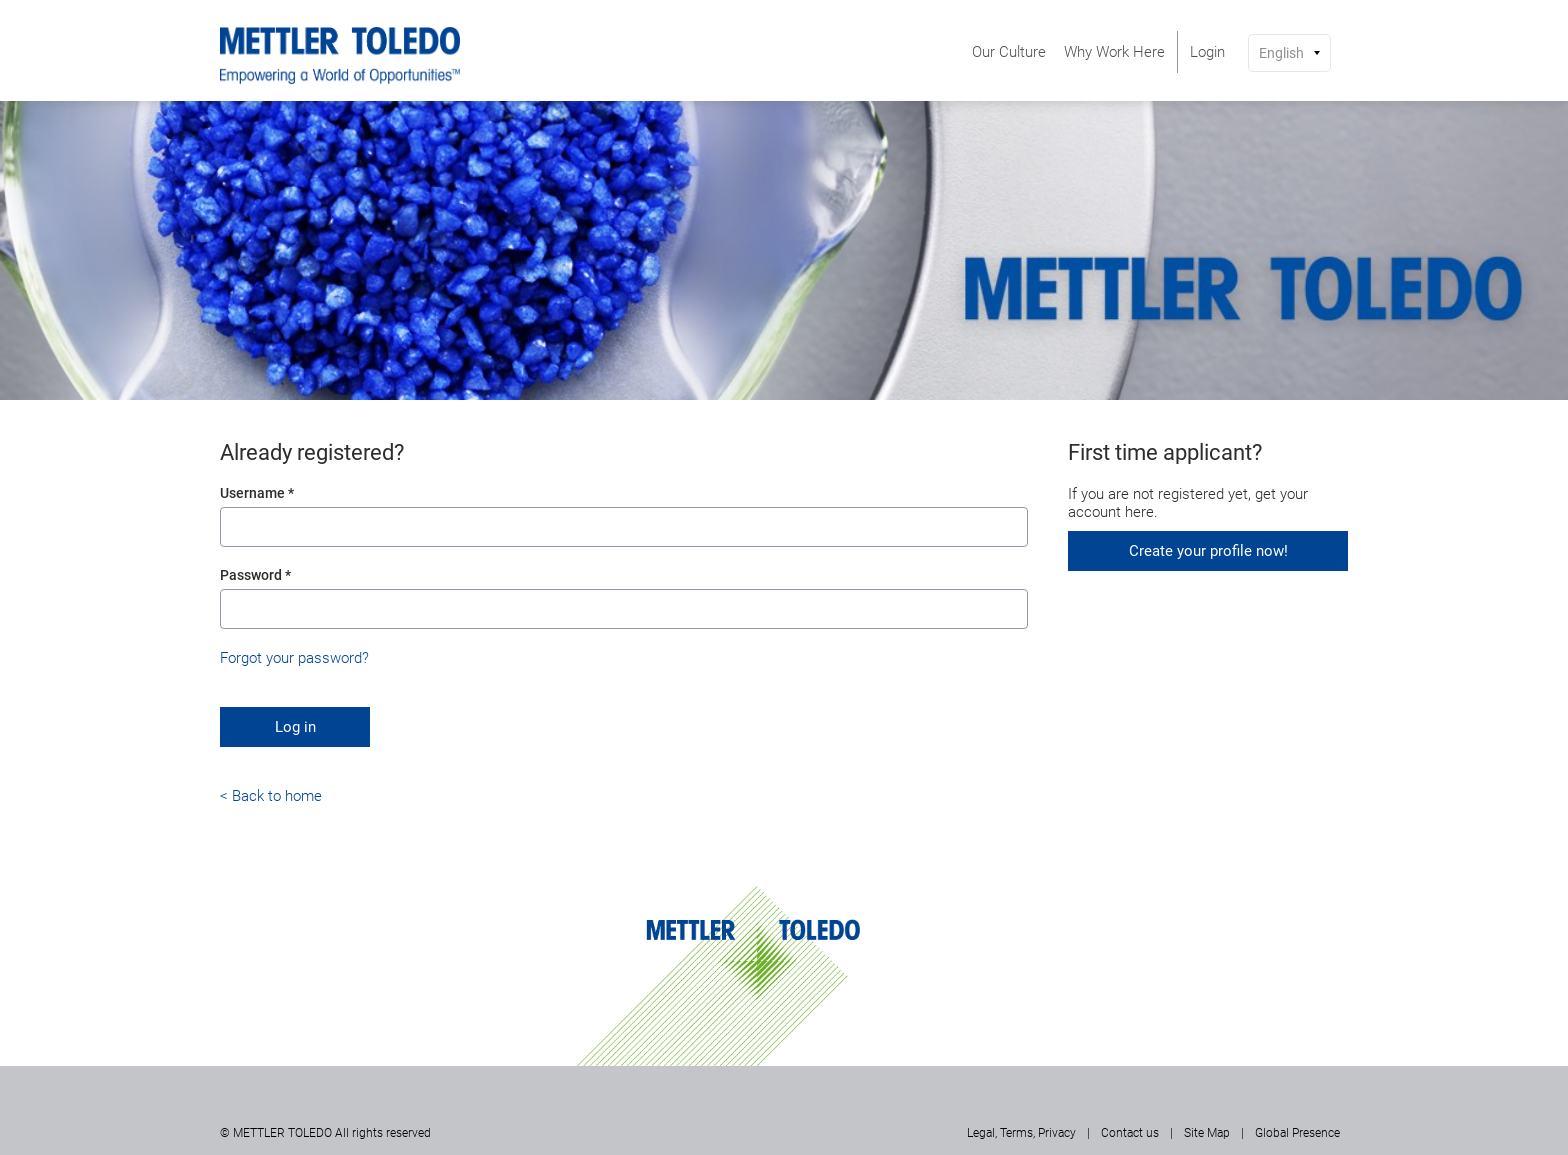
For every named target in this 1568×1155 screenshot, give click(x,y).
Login (1207, 52)
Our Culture (1009, 52)
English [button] (1281, 53)
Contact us (1130, 1133)
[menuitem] (1009, 52)
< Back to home (271, 796)
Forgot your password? (294, 658)
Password (255, 575)
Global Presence (1297, 1133)
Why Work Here (1114, 52)
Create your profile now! (1208, 551)
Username (257, 493)
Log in (295, 727)
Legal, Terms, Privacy (1021, 1133)
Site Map (1207, 1133)
